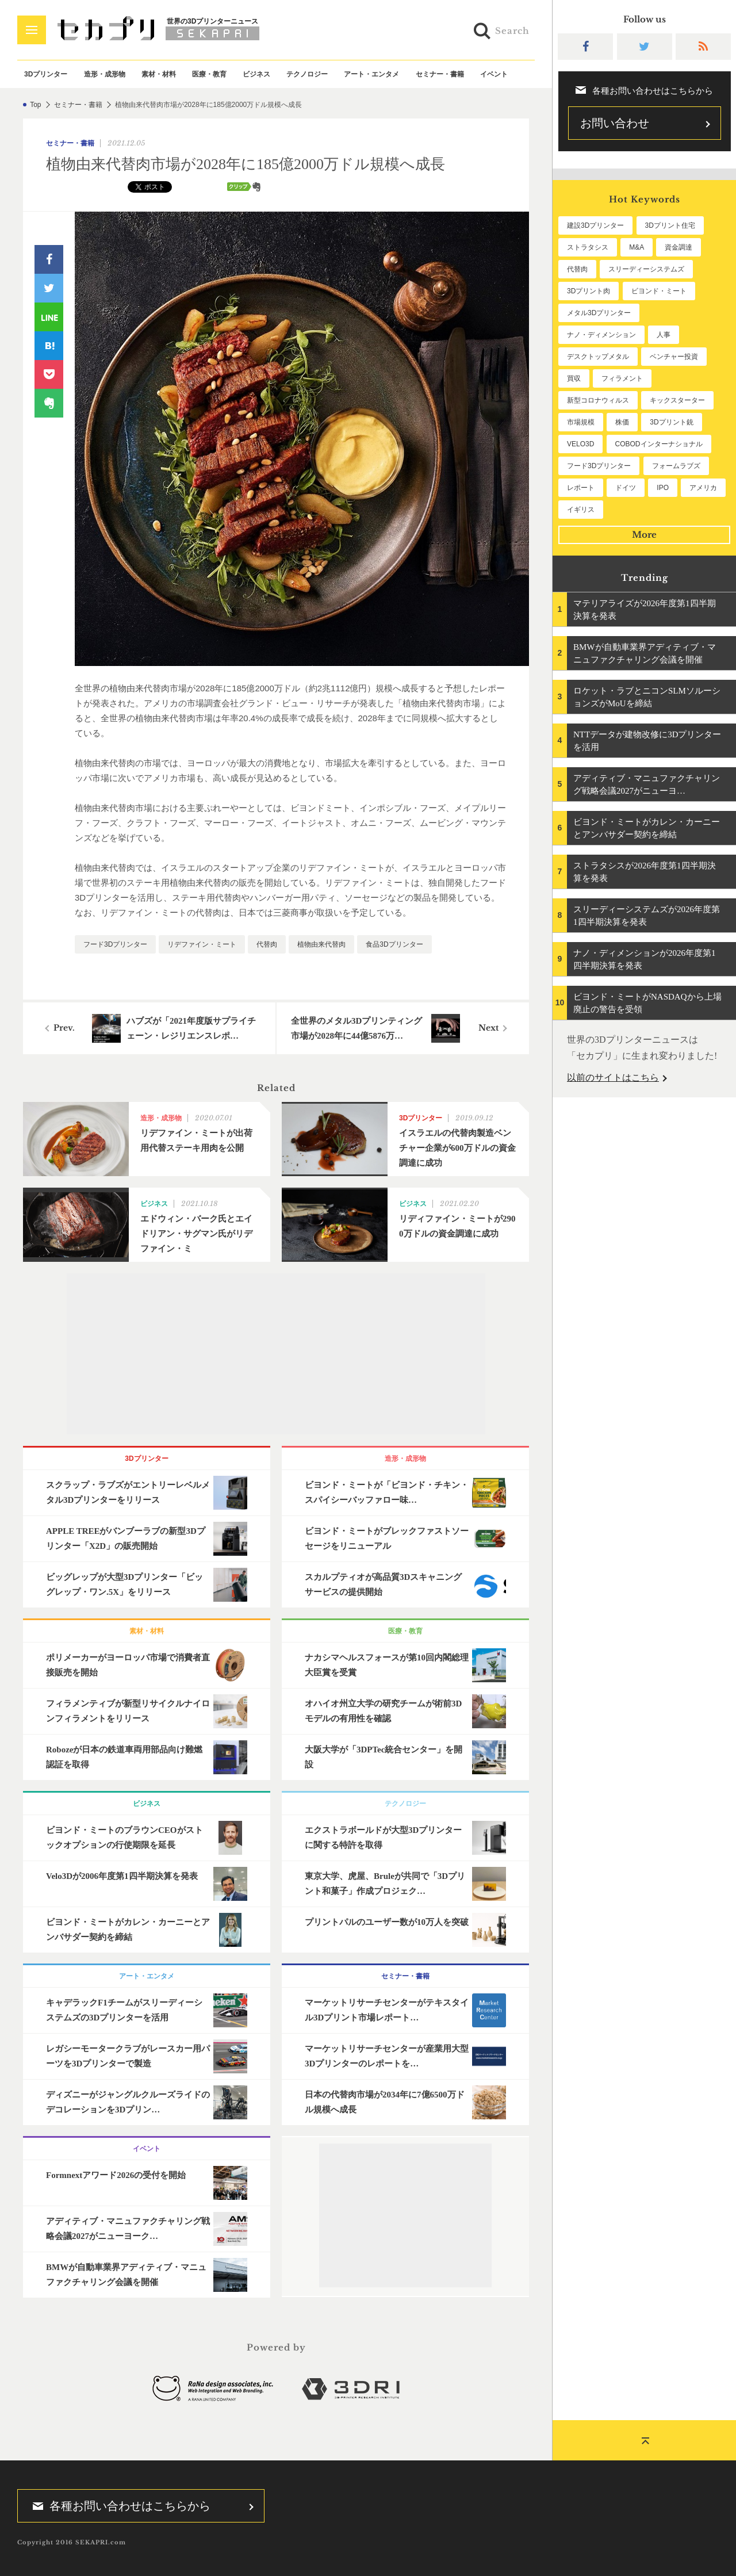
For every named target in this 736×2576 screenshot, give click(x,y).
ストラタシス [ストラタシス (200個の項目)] (587, 247)
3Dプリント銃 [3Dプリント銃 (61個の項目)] (671, 422)
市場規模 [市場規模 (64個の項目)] (581, 422)
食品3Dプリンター (394, 944)
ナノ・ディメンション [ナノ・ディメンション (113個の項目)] (601, 335)
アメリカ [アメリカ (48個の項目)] (703, 488)
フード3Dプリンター (115, 944)
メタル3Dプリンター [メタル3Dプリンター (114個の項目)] (599, 313)
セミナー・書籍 (440, 74)
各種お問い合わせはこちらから (117, 2506)
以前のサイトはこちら (613, 1077)
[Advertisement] (276, 1353)
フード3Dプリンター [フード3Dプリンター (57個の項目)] (599, 466)
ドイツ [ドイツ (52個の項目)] (625, 488)
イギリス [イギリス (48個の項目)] (581, 510)
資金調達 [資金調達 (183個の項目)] (678, 247)
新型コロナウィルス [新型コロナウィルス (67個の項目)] (598, 400)
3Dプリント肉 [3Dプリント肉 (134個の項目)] (588, 291)
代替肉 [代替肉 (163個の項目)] (577, 269)
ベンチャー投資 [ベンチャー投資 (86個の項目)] (674, 357)
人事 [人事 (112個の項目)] (663, 335)
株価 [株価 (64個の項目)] (622, 422)
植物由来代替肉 (321, 944)
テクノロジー (307, 74)
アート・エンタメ (371, 74)
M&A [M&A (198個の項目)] (636, 247)
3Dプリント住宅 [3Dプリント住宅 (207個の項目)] (670, 225)
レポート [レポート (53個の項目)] (581, 488)
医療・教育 (209, 74)
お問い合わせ (614, 123)
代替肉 (266, 944)
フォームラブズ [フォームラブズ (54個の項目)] (676, 466)
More (644, 534)
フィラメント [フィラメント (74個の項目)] (622, 378)
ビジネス (256, 74)
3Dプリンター (45, 74)
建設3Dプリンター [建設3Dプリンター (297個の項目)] (595, 225)
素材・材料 (158, 74)
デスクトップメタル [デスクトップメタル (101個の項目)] (598, 357)
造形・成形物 (104, 74)
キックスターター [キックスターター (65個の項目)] (677, 400)
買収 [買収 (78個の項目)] (574, 378)
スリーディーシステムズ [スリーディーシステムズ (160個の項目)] (646, 269)
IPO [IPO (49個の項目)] (663, 488)
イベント (494, 74)
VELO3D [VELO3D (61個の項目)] (580, 444)
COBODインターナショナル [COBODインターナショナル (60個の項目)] (659, 444)
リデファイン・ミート (201, 944)
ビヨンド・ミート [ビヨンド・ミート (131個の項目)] (659, 291)
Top (35, 105)
